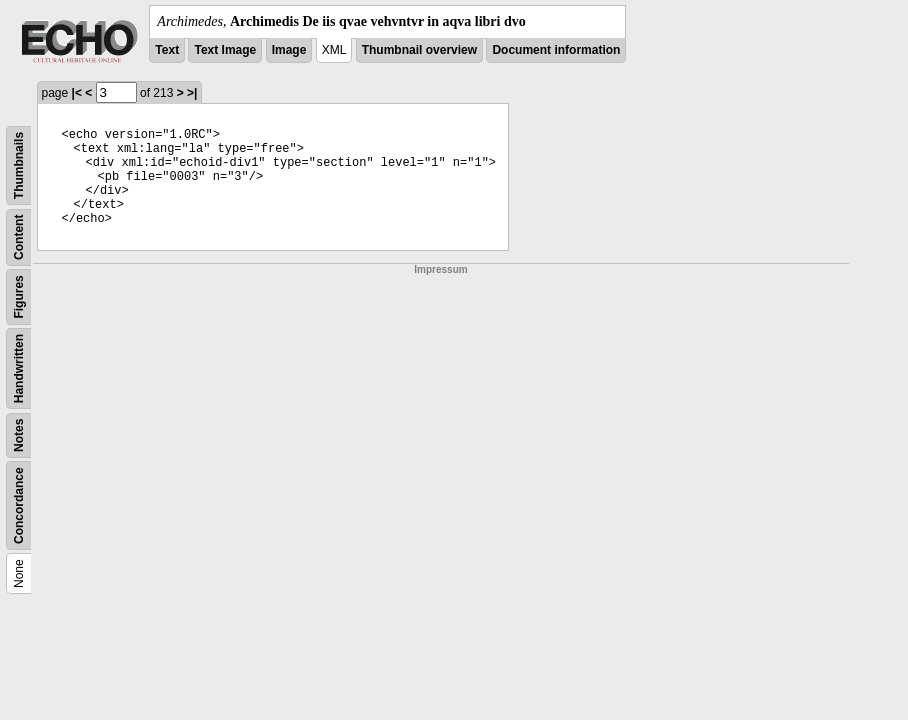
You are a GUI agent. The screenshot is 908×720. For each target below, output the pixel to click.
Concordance (19, 505)
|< (77, 93)
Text (167, 50)
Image (289, 50)
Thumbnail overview (419, 50)
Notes (19, 435)
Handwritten (19, 368)
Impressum (440, 269)
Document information (556, 50)
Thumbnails (19, 165)
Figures (19, 296)
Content (19, 237)
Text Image (225, 50)
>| (192, 93)
